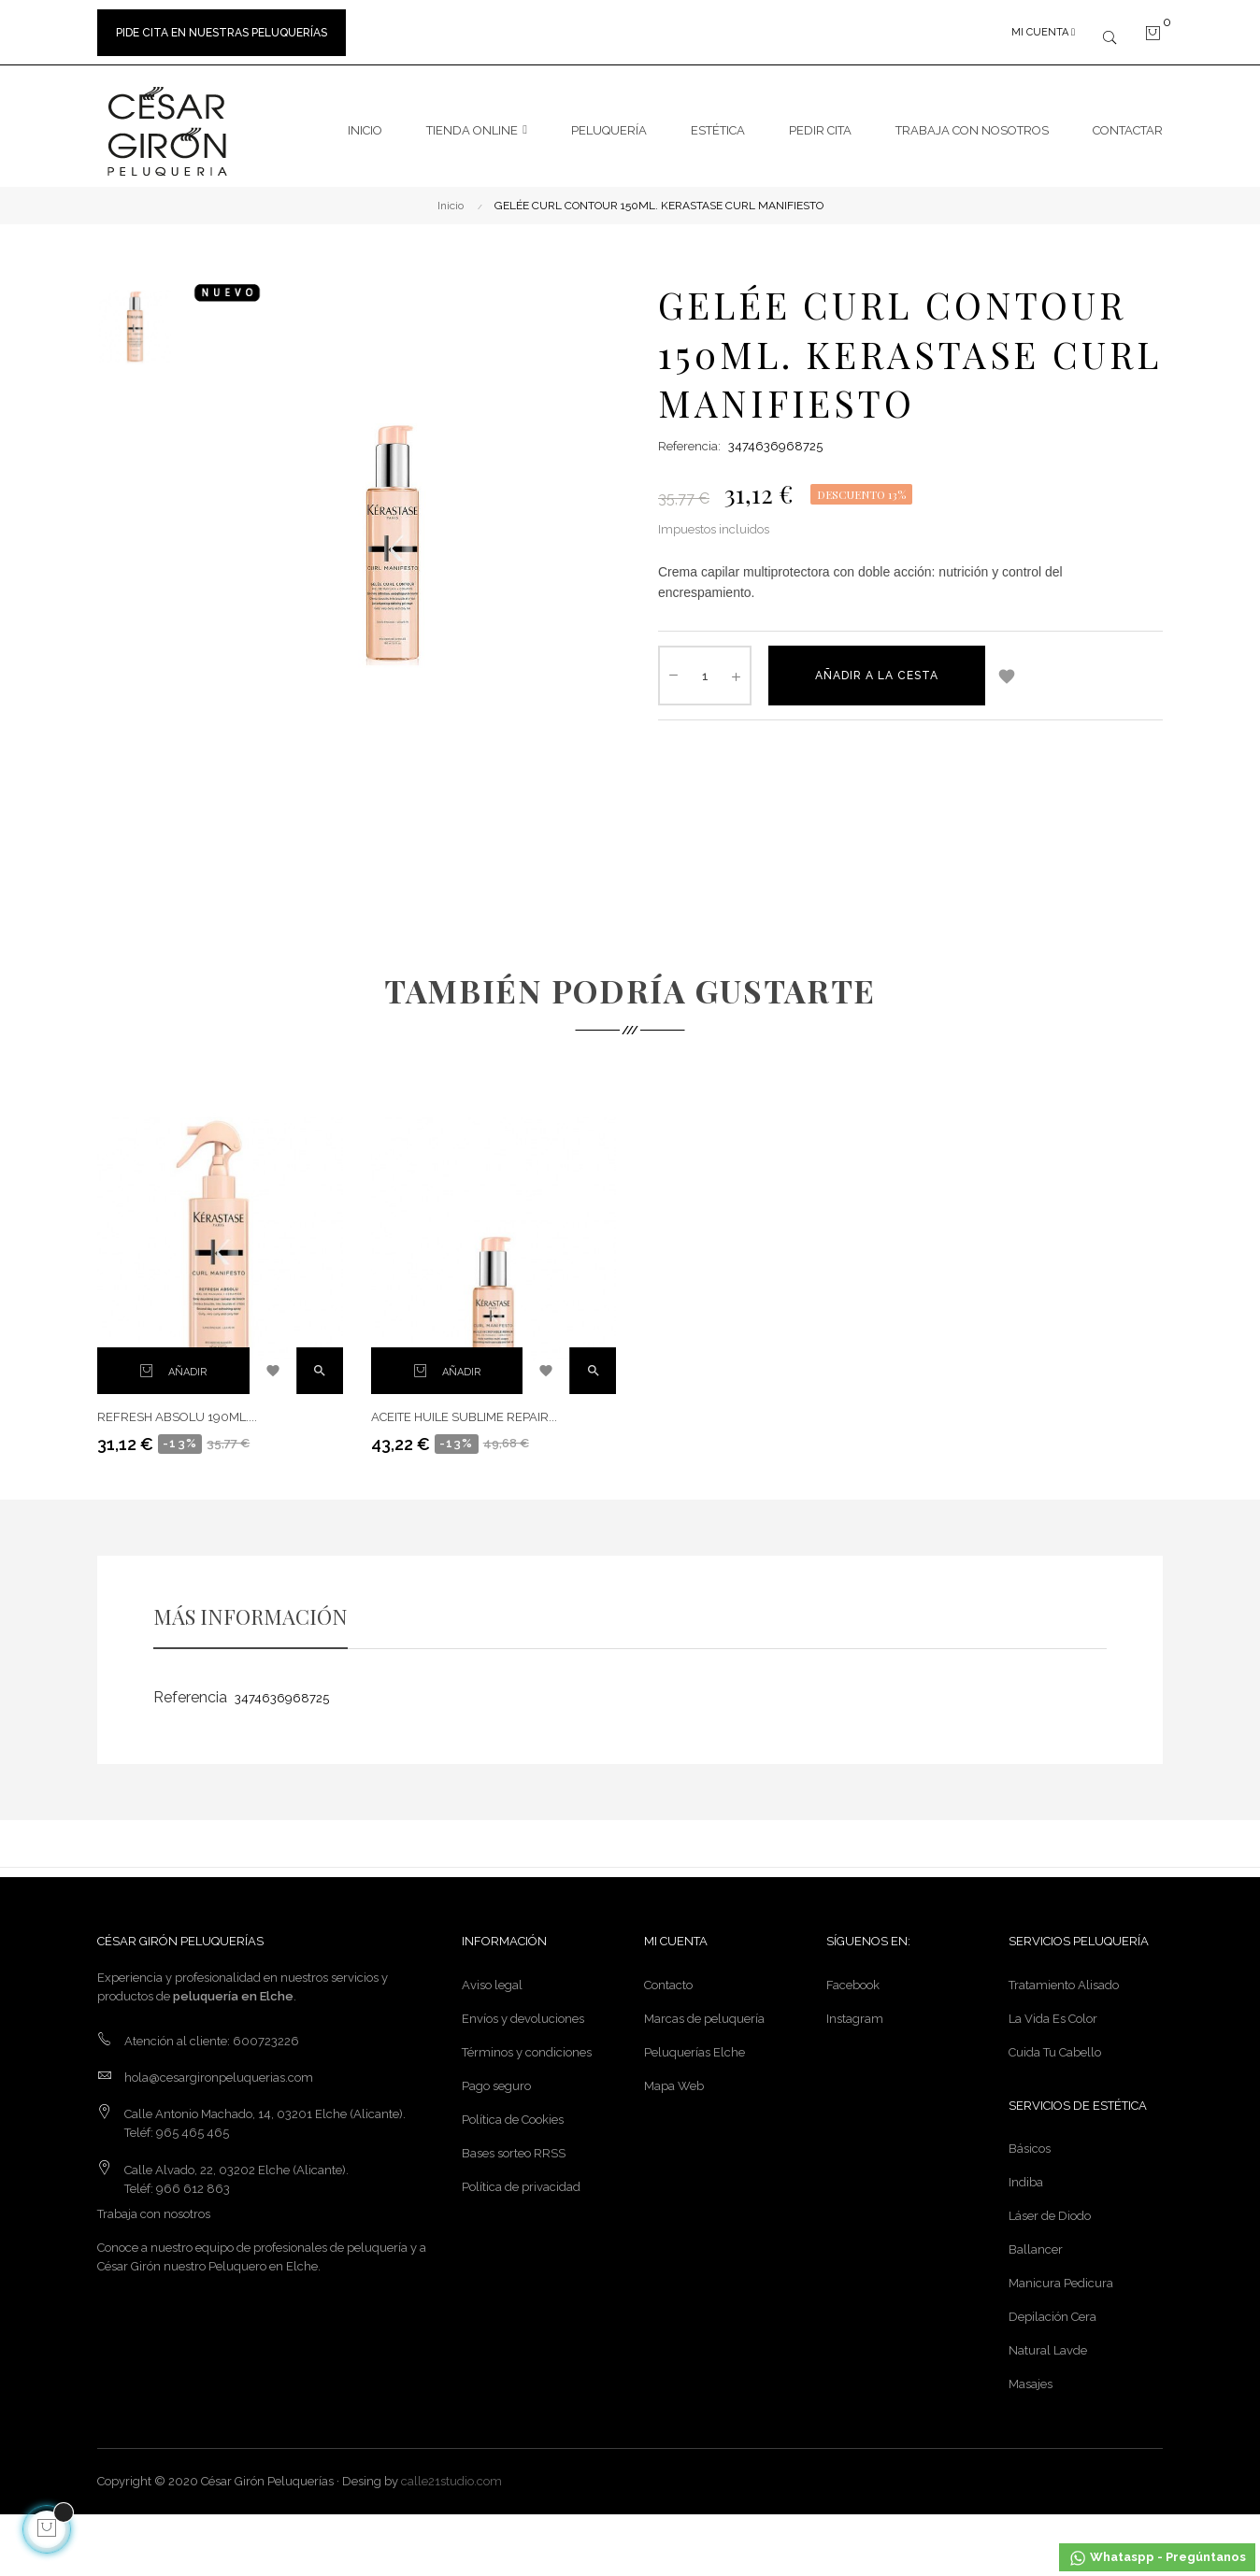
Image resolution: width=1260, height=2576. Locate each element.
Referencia (190, 1688)
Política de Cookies (513, 2110)
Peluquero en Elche (263, 2257)
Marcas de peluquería (704, 2009)
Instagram (854, 2009)
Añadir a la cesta (876, 666)
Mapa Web (674, 2077)
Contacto (668, 1976)
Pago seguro (496, 2077)
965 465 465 (192, 2123)
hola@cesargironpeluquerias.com (218, 2068)
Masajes (1030, 2375)
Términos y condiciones (527, 2043)
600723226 (266, 2032)
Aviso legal (492, 1976)
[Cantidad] (705, 666)
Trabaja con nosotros (153, 2205)
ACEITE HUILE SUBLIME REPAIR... (464, 1408)
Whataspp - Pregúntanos (1157, 2558)
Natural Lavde (1048, 2341)
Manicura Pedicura (1061, 2274)
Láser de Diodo (1050, 2206)
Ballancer (1036, 2240)
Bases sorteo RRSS (514, 2144)
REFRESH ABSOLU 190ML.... (177, 1408)
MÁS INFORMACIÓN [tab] (250, 1607)
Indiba (1026, 2173)
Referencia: (689, 437)
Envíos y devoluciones (523, 2009)
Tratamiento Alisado (1064, 1976)
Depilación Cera (1052, 2307)
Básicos (1030, 2139)
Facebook (853, 1976)
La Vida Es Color (1053, 2009)
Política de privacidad (521, 2177)
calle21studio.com (451, 2472)
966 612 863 (193, 2179)
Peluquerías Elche (694, 2043)
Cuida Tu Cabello (1055, 2043)
